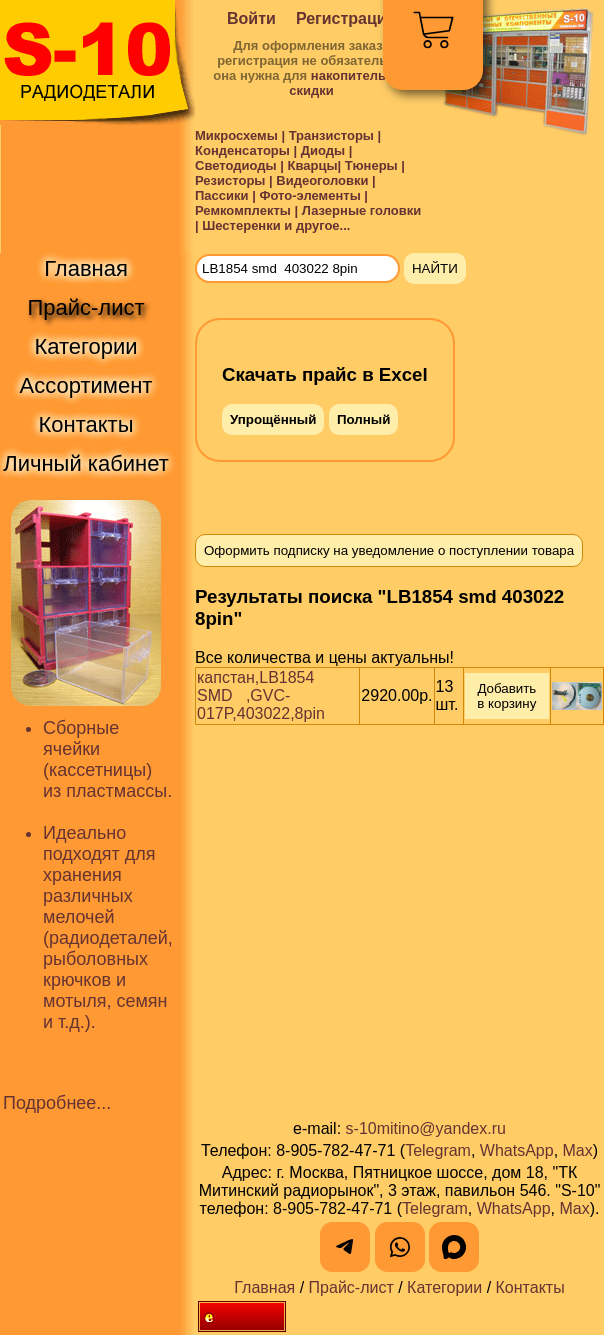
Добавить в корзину (508, 696)
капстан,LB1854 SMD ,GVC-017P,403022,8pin (262, 695)
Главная (264, 1287)
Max (578, 1150)
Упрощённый (273, 419)
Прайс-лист (351, 1287)
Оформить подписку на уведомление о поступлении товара (389, 550)
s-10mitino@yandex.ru (426, 1128)
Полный (363, 419)
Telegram (438, 1150)
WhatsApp (517, 1150)
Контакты (530, 1287)
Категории (444, 1287)
